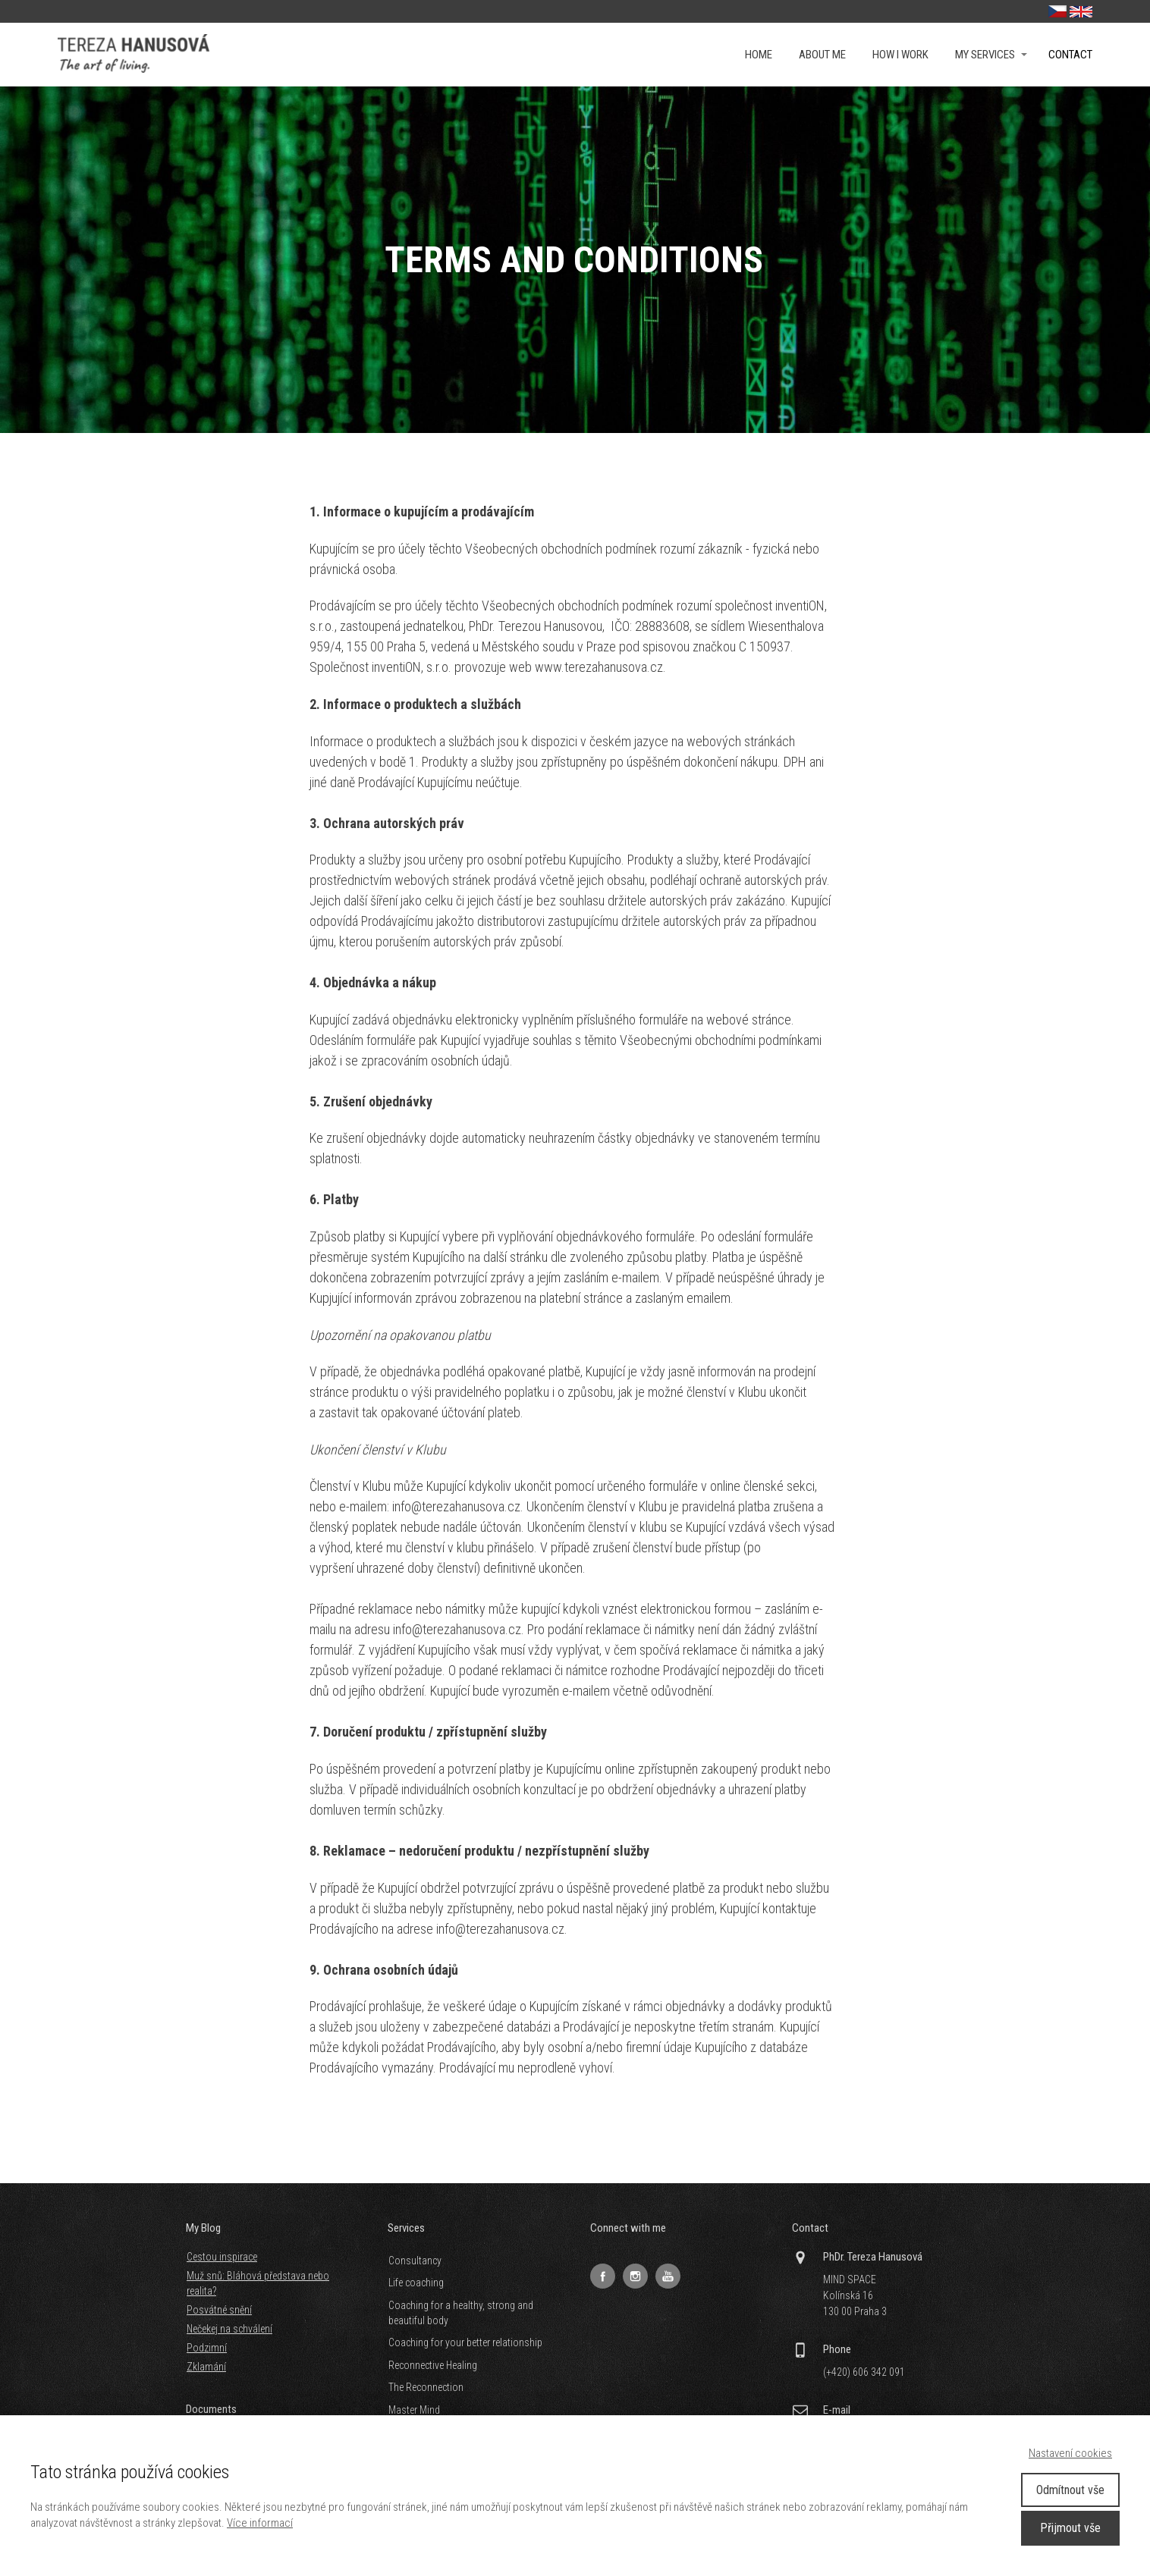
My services (985, 54)
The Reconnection (425, 2387)
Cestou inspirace (222, 2257)
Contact (1070, 54)
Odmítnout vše (1070, 2490)
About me (822, 54)
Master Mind (414, 2410)
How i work (900, 54)
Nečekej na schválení (229, 2329)
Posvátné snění (219, 2310)
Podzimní (207, 2348)
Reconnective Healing (432, 2365)
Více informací (260, 2523)
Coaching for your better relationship (465, 2342)
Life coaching (416, 2282)
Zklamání (206, 2367)
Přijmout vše (1070, 2528)
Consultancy (414, 2260)
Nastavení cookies (1070, 2453)
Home (758, 54)
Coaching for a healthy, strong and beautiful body (460, 2313)
